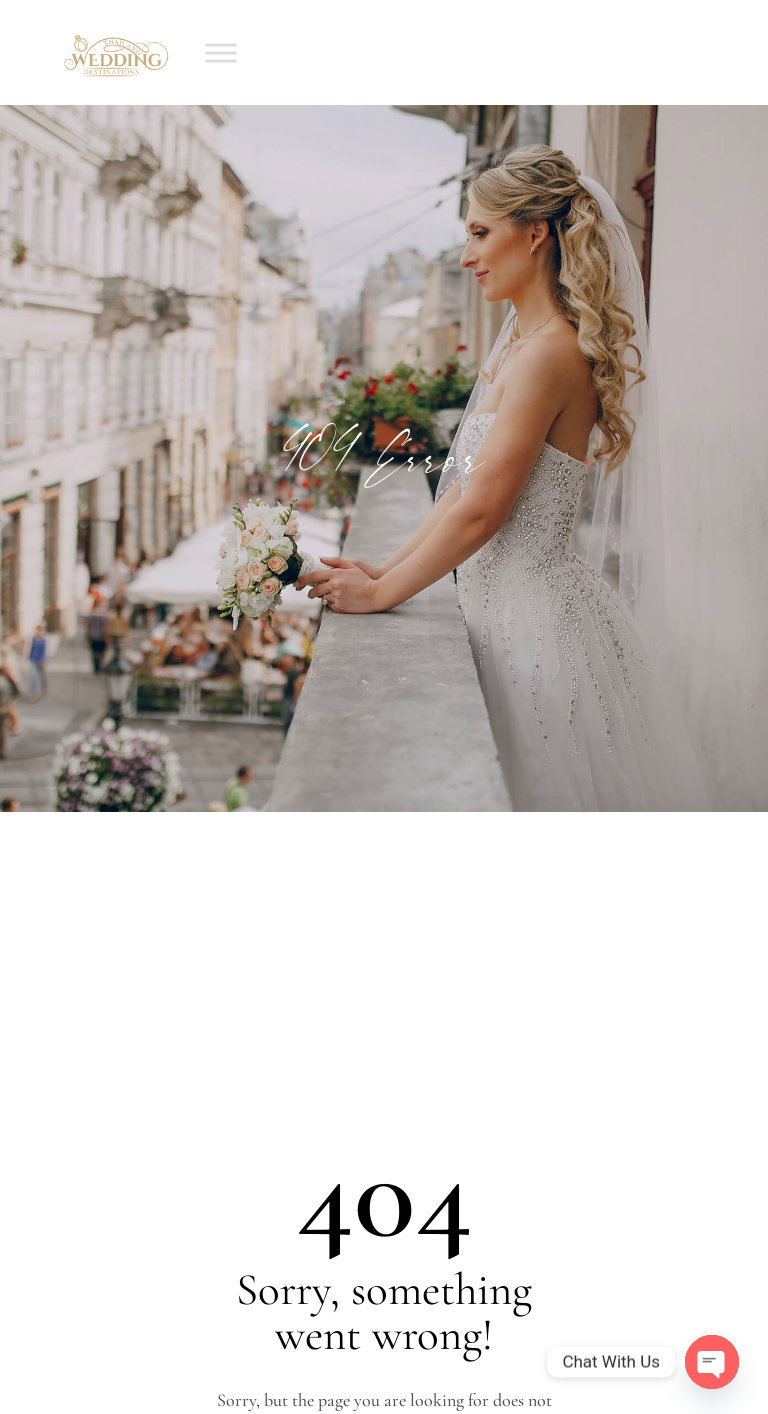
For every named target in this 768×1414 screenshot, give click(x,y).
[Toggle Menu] (221, 52)
